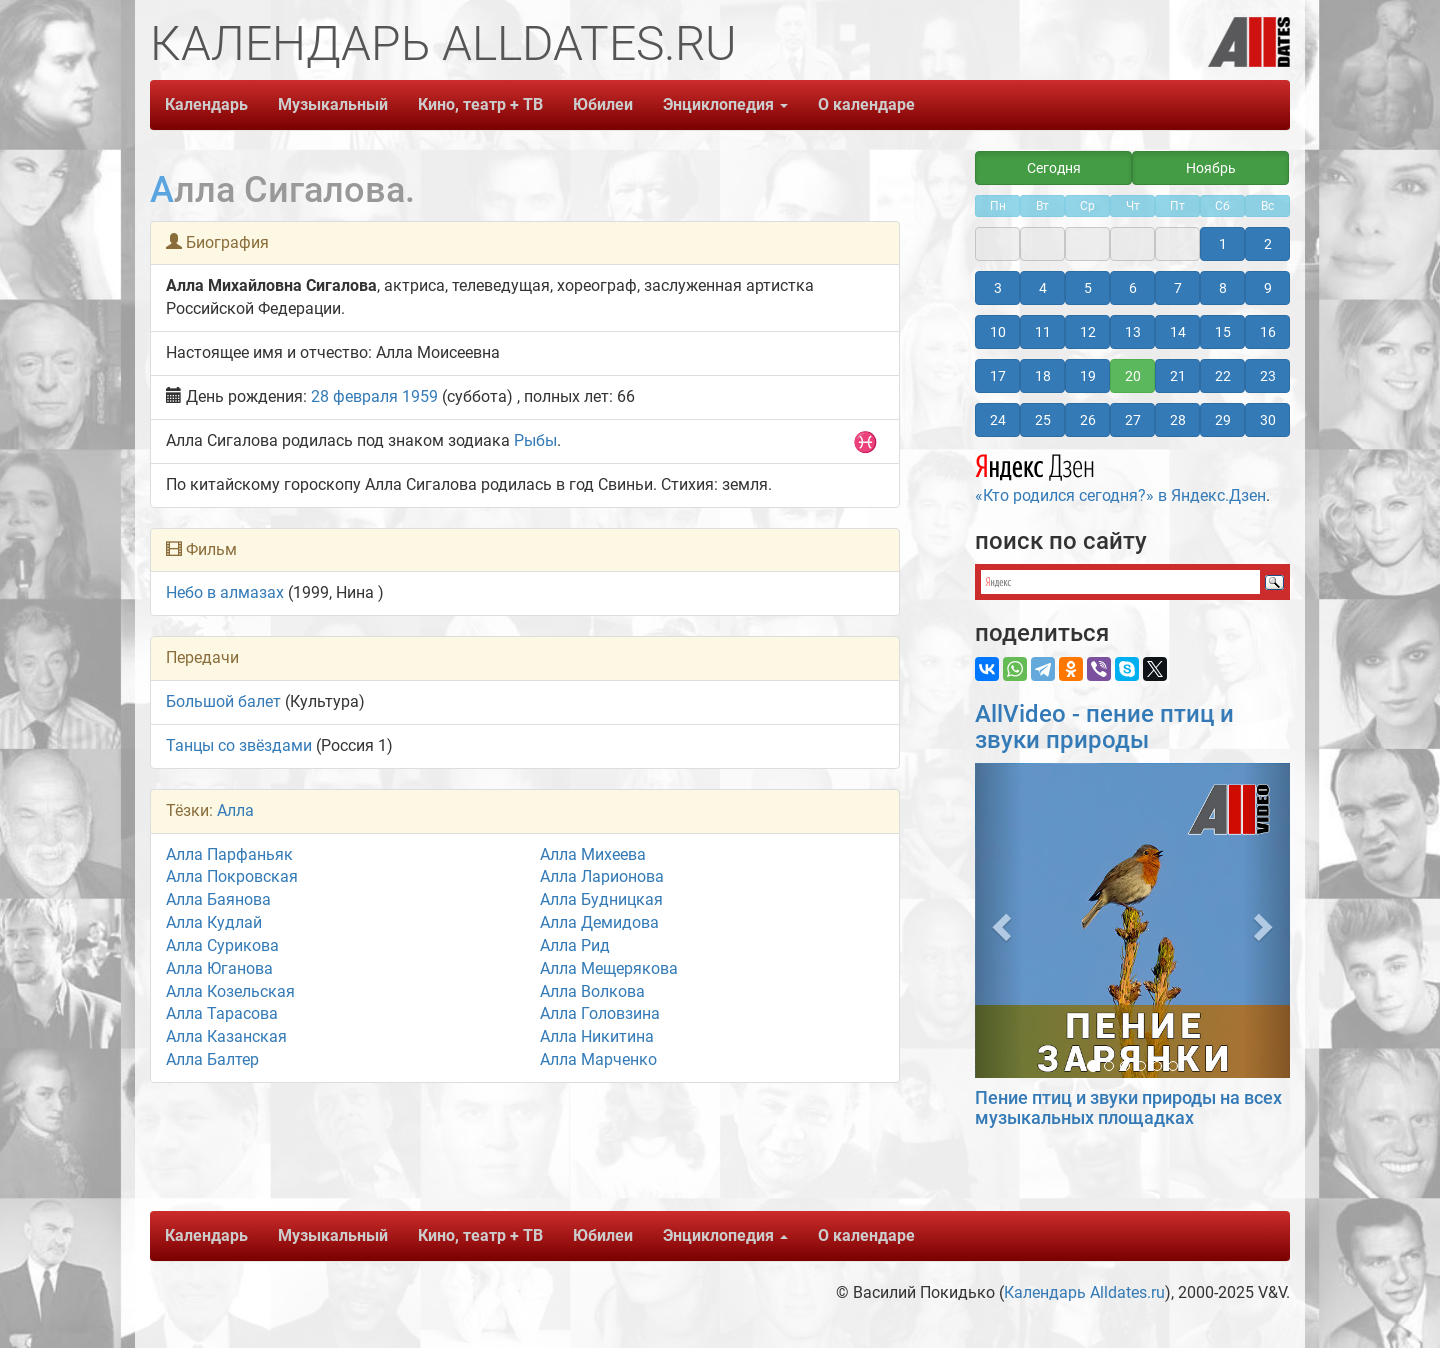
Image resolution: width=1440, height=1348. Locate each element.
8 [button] (1223, 288)
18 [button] (1043, 376)
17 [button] (998, 376)
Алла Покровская (232, 876)
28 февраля (354, 396)
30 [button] (1268, 420)
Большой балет (223, 701)
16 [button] (1268, 332)
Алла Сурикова (222, 945)
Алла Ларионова (602, 876)
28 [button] (1178, 420)
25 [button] (1043, 420)
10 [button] (998, 332)
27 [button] (1133, 420)
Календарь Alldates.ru (1084, 1292)
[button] (998, 920)
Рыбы (535, 440)
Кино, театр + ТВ (480, 104)
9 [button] (1268, 288)
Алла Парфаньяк (229, 854)
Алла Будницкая (601, 899)
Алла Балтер (212, 1059)
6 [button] (1133, 288)
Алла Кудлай (214, 922)
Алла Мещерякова (609, 968)
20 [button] (1133, 376)
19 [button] (1088, 376)
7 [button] (1178, 288)
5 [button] (1088, 288)
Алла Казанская (226, 1036)
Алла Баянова (218, 899)
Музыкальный (333, 104)
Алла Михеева (593, 854)
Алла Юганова (219, 968)
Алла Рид (575, 945)
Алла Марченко (598, 1059)
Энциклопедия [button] (725, 104)
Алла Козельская (230, 991)
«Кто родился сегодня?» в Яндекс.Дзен (1120, 476)
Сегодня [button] (1054, 168)
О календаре (866, 104)
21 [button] (1178, 376)
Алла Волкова (592, 991)
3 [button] (998, 288)
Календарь (206, 104)
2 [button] (1268, 244)
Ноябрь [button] (1211, 168)
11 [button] (1043, 332)
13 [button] (1133, 332)
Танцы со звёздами (239, 745)
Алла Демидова (599, 922)
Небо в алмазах (225, 592)
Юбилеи (603, 104)
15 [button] (1223, 332)
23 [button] (1268, 376)
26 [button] (1088, 420)
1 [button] (1223, 244)
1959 (420, 396)
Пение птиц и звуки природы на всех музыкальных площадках (1128, 1107)
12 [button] (1088, 332)
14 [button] (1178, 332)
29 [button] (1223, 420)
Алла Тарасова (222, 1013)
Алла (235, 810)
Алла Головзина (600, 1013)
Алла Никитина (597, 1036)
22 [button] (1223, 376)
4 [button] (1043, 288)
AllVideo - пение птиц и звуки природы (1104, 727)
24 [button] (998, 420)
